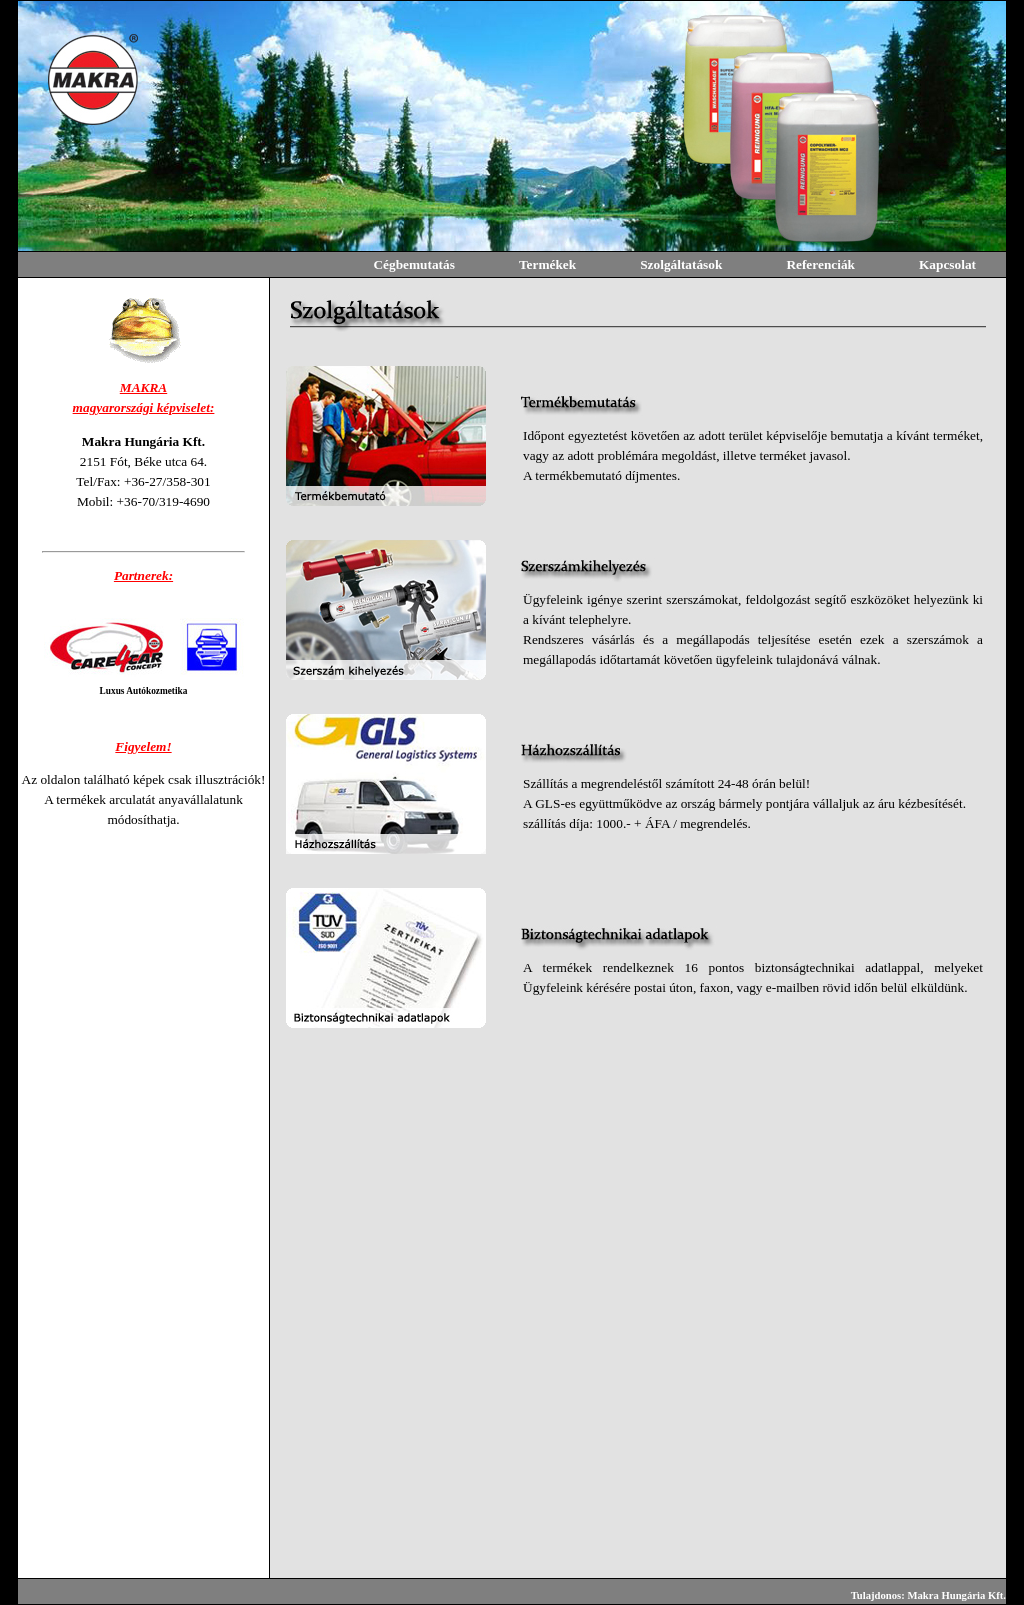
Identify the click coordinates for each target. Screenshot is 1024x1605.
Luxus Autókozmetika (144, 691)
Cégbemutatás (413, 264)
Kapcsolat (947, 264)
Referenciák (820, 264)
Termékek (547, 264)
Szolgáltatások (681, 264)
